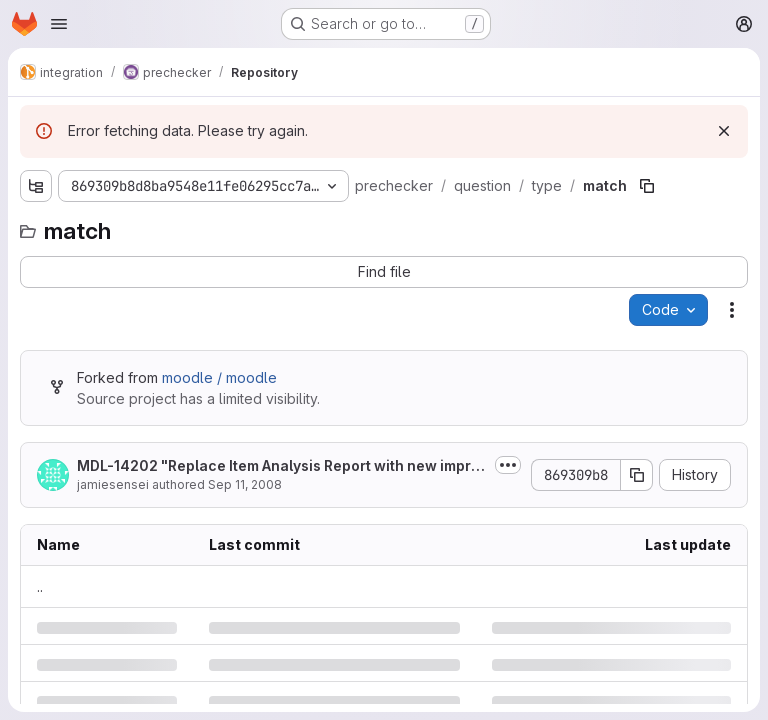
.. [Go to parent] (40, 586)
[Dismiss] (724, 131)
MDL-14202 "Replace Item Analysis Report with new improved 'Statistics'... (278, 466)
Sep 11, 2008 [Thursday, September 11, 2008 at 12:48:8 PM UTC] (245, 484)
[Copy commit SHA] (637, 475)
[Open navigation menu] (59, 24)
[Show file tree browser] (36, 186)
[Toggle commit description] (508, 465)
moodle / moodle (219, 377)
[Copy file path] (647, 186)
